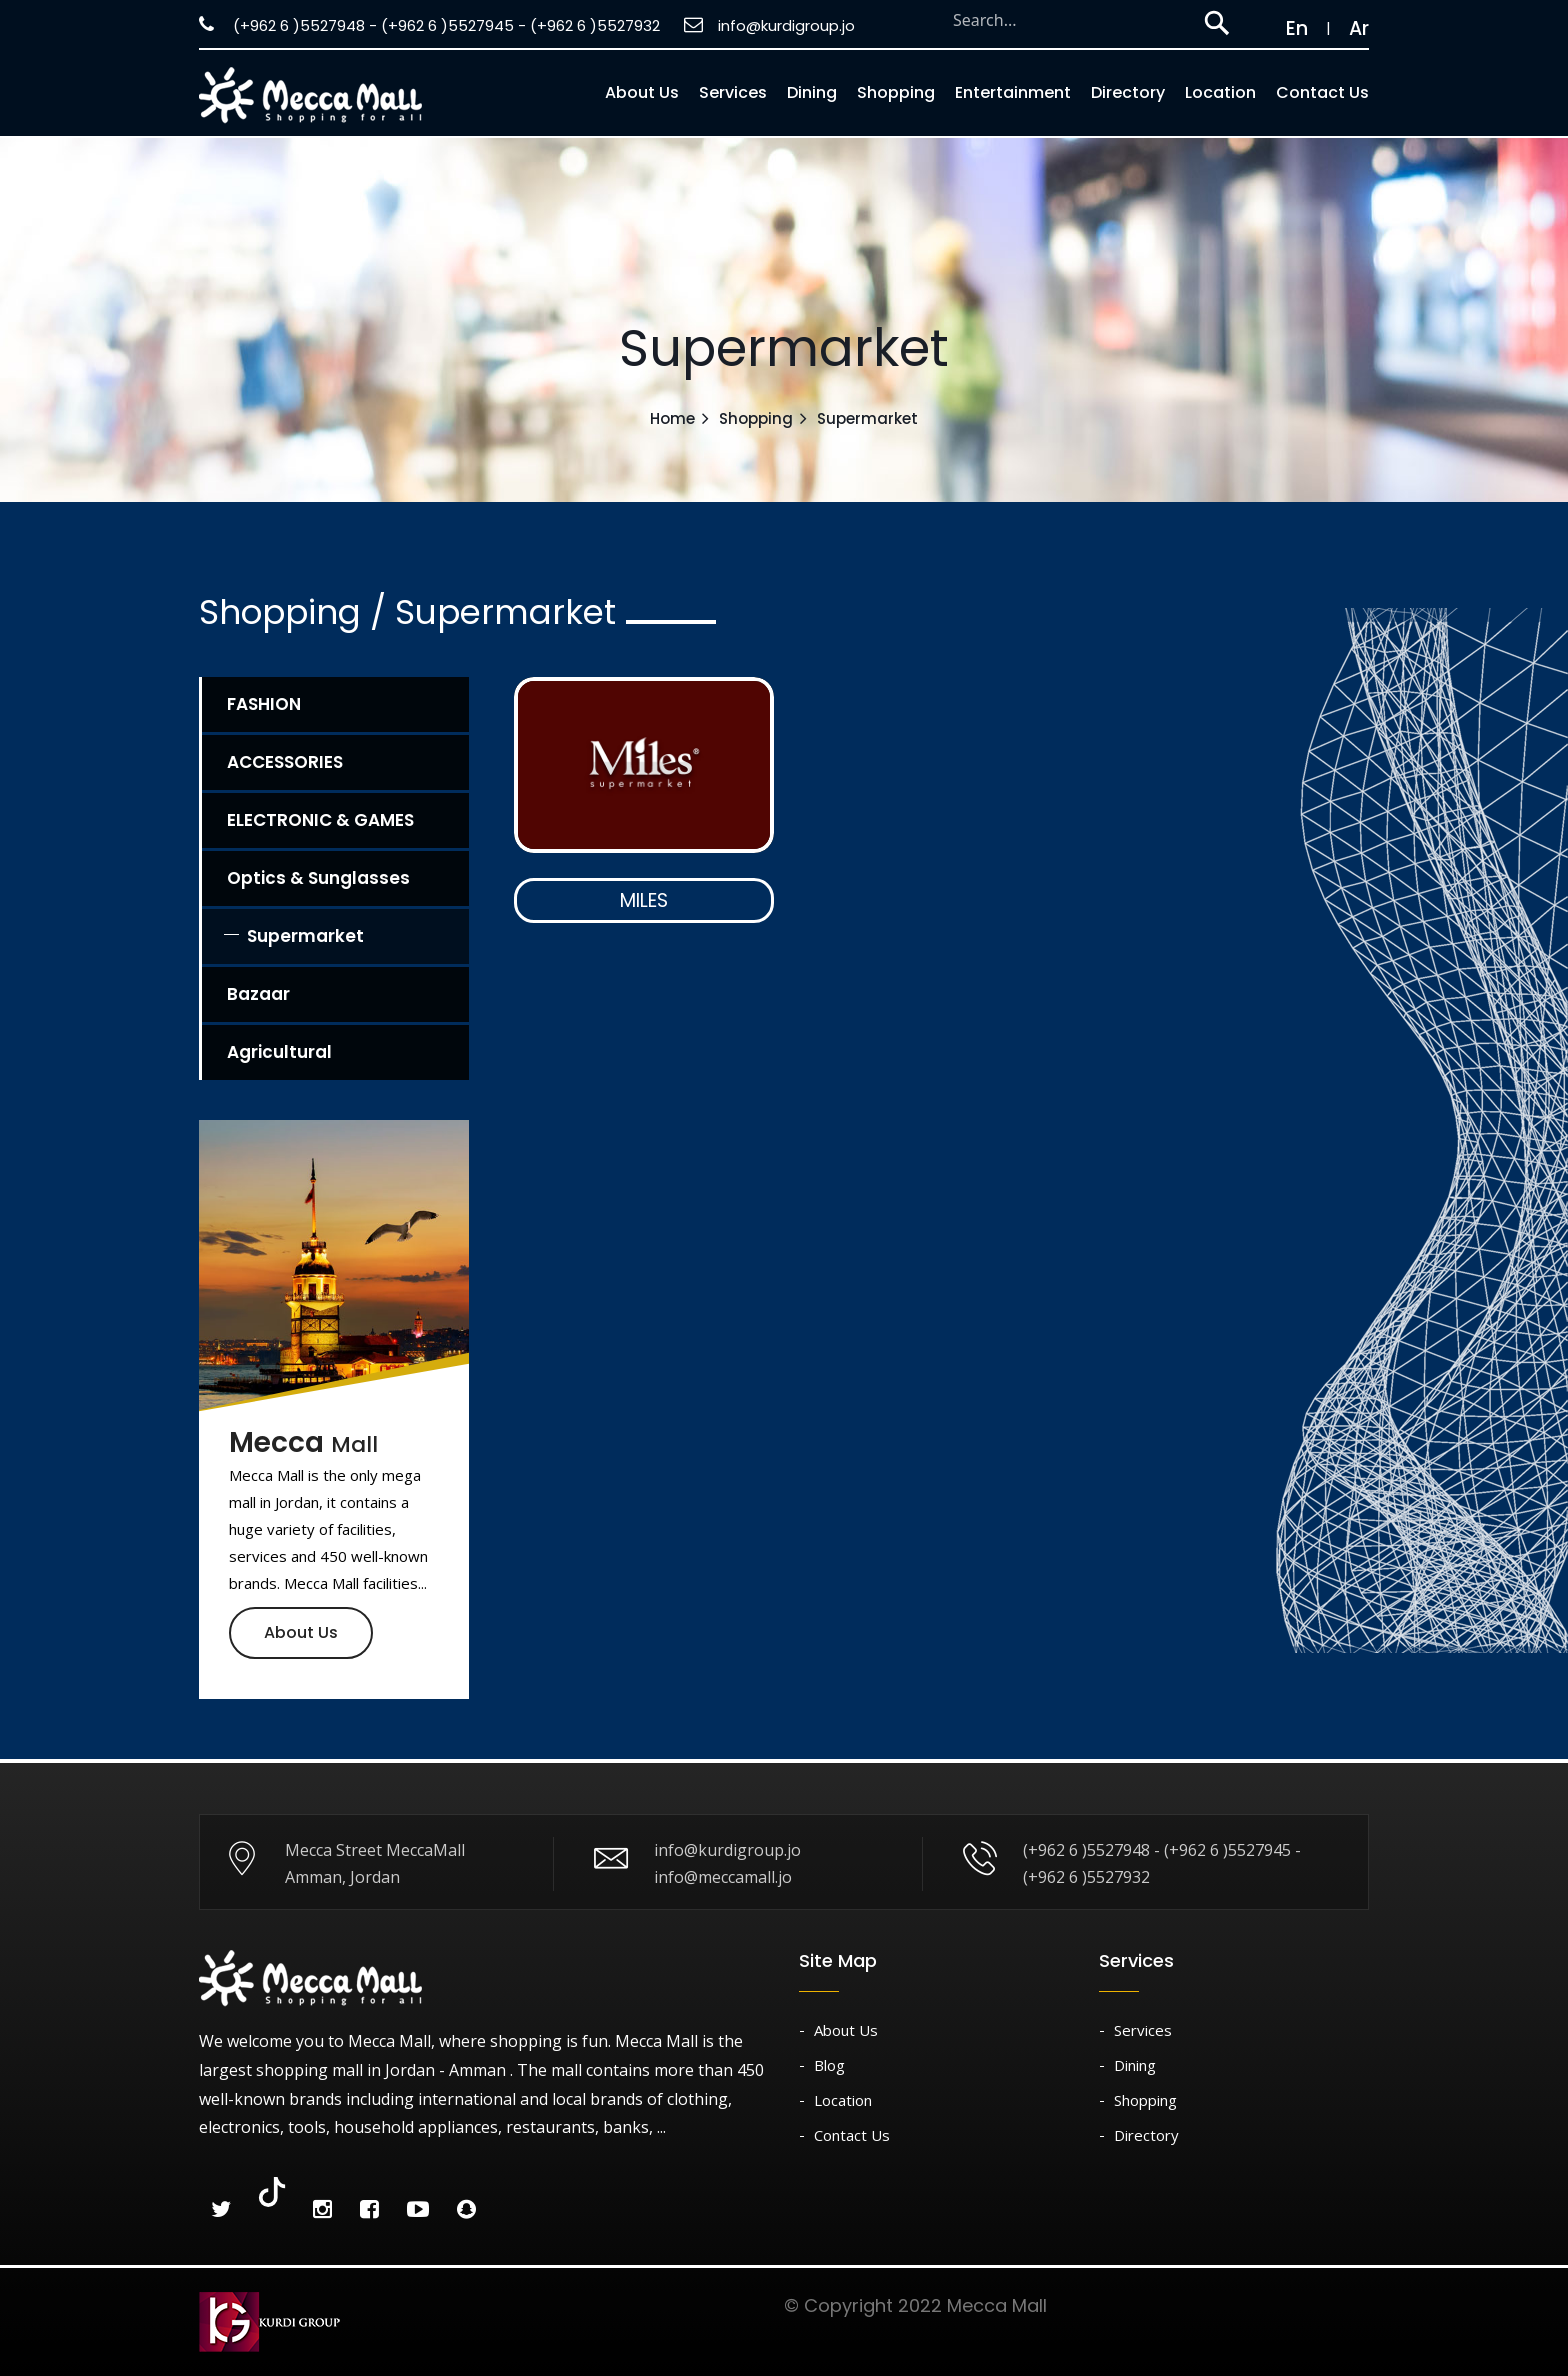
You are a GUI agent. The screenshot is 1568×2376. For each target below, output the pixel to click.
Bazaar (258, 994)
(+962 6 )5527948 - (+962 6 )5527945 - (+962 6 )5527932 (429, 25)
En (1287, 28)
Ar (1359, 28)
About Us (301, 1632)
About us (642, 92)
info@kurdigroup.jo (769, 25)
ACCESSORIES (285, 762)
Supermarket (305, 936)
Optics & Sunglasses (318, 878)
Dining (812, 92)
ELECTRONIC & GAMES (320, 820)
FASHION (264, 704)
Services (733, 92)
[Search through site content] (1067, 20)
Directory (1128, 92)
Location (1220, 92)
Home (672, 418)
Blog (829, 2065)
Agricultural (279, 1052)
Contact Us (1322, 92)
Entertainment (1013, 92)
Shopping (896, 92)
